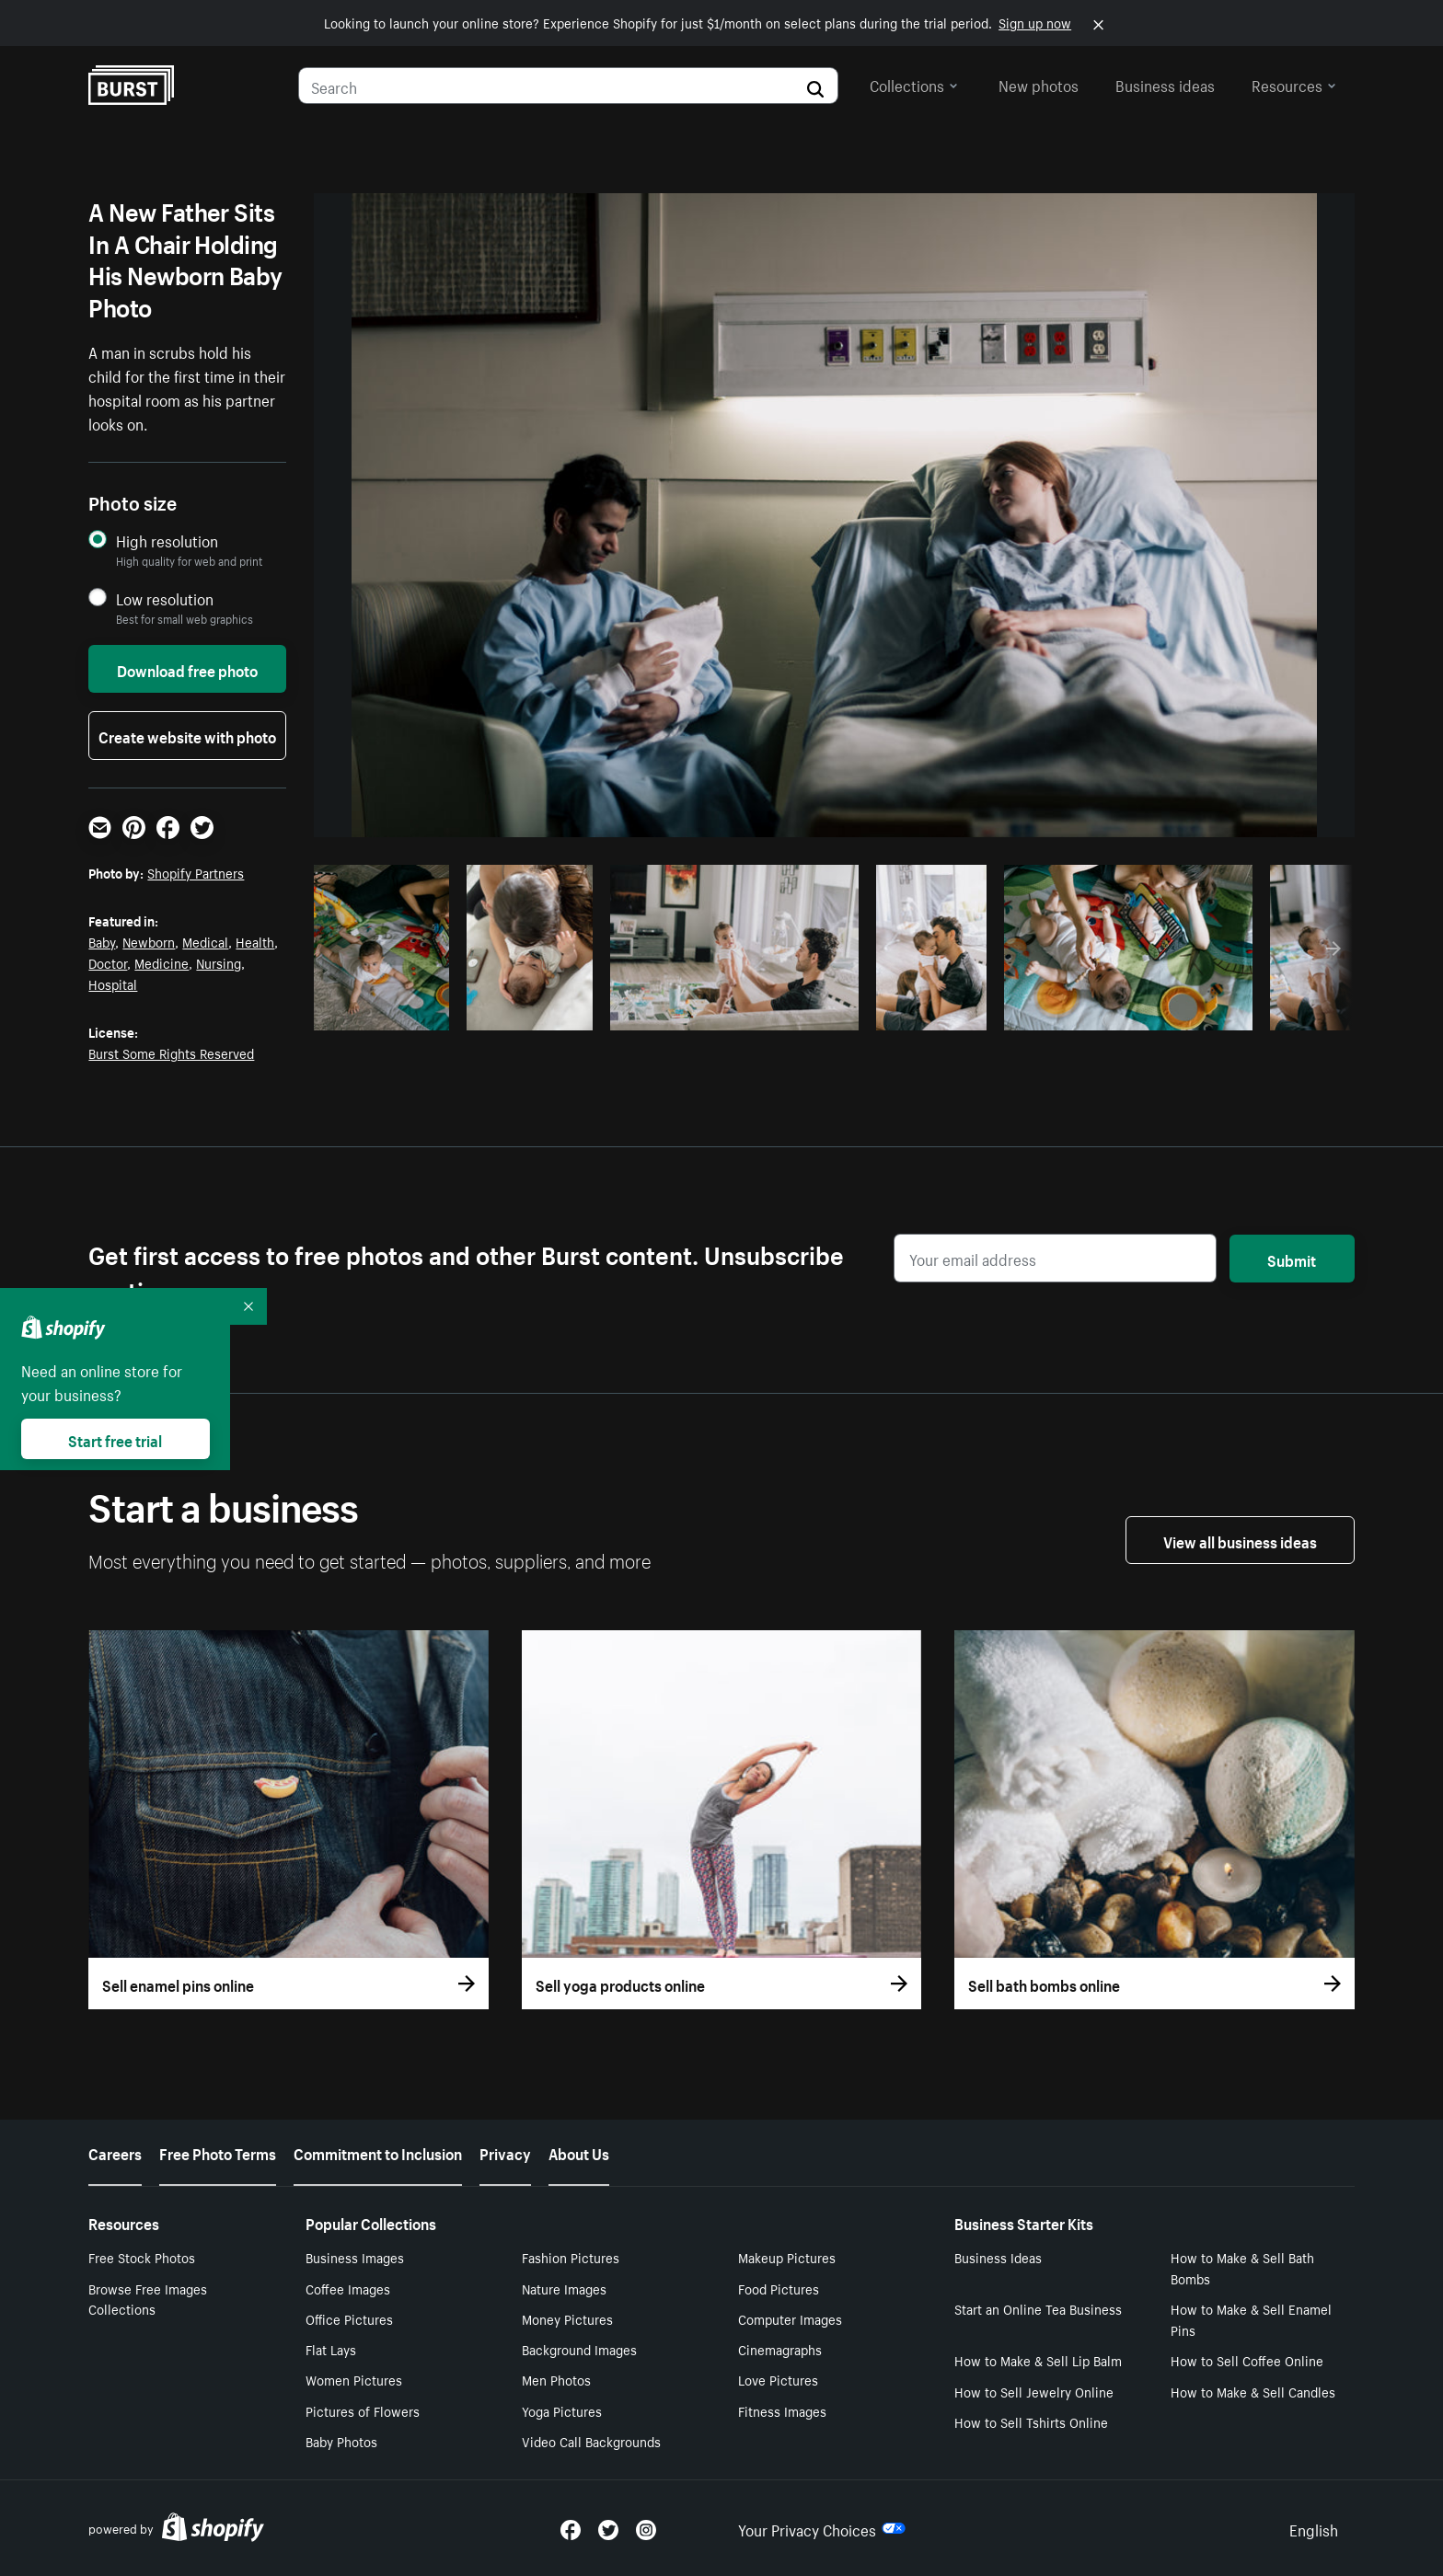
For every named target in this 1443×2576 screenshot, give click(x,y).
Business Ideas (998, 2257)
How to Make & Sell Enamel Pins (1251, 2319)
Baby (101, 941)
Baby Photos (341, 2441)
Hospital (112, 983)
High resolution (167, 540)
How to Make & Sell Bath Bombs (1242, 2267)
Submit (1291, 1259)
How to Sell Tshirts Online (1031, 2421)
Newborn (148, 941)
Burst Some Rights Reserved (171, 1052)
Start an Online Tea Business (1038, 2308)
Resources (1294, 84)
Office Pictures (349, 2318)
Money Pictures (567, 2318)
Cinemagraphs (780, 2349)
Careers (115, 2152)
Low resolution (165, 598)
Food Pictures (778, 2288)
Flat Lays (331, 2349)
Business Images (355, 2257)
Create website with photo (187, 735)
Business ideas (1165, 84)
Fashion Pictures (570, 2257)
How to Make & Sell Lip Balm (1038, 2360)
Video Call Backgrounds (591, 2441)
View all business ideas (1240, 1540)
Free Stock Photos (141, 2257)
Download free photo (187, 669)
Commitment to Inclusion (378, 2152)
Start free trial (115, 1439)
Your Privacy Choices (822, 2528)
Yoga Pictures (562, 2410)
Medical (205, 941)
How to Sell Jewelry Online (1034, 2391)
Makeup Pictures (787, 2257)
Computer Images (790, 2318)
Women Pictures (354, 2379)
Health (255, 941)
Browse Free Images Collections (147, 2298)
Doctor (107, 962)
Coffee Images (348, 2288)
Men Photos (556, 2379)
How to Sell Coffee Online (1247, 2360)
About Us (578, 2152)
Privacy (505, 2152)
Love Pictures (778, 2379)
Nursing (218, 962)
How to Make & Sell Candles (1253, 2391)
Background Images (579, 2349)
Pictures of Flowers (363, 2410)
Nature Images (564, 2288)
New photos (1039, 84)
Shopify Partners (195, 872)
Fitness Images (782, 2410)
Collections (914, 84)
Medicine (161, 962)
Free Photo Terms (217, 2152)
